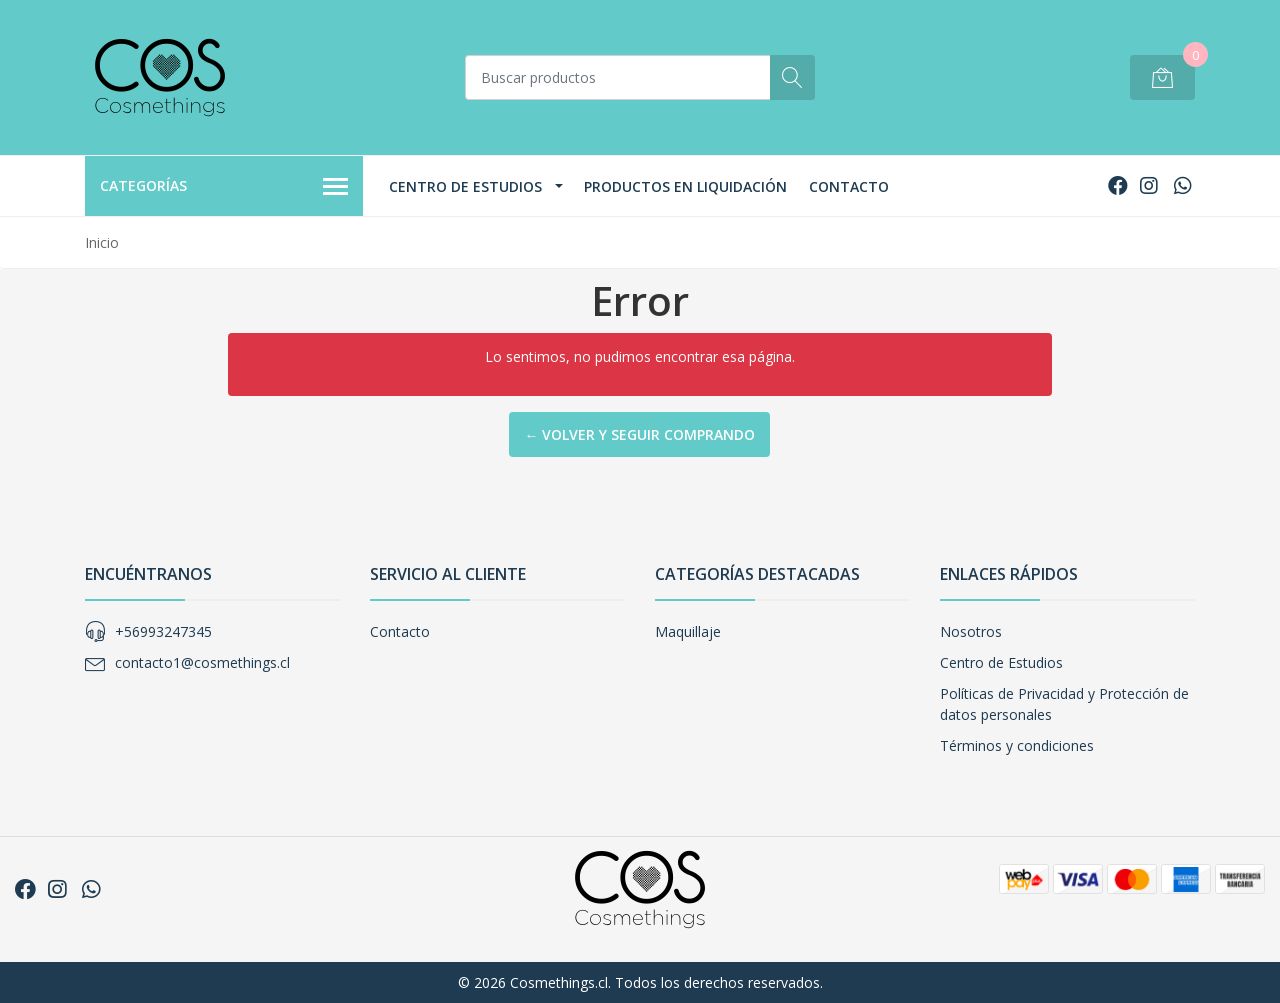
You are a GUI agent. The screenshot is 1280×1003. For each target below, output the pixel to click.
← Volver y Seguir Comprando (639, 434)
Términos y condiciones (1017, 745)
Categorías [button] (224, 187)
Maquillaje (688, 631)
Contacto (849, 186)
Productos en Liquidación (685, 186)
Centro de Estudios (465, 186)
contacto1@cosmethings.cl (202, 662)
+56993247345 (163, 631)
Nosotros (971, 631)
